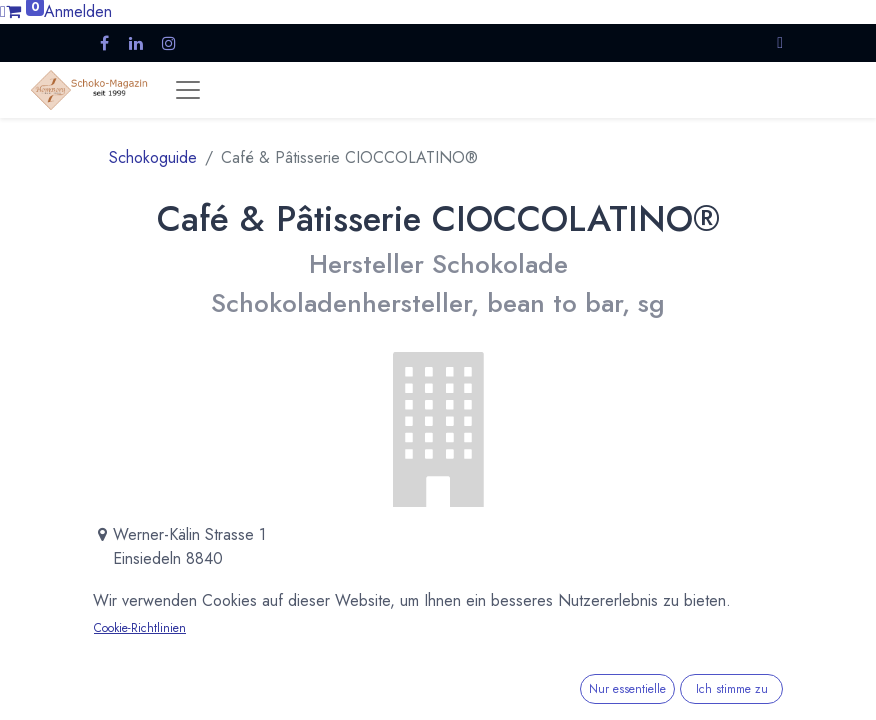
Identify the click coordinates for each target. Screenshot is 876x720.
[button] (780, 42)
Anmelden (78, 11)
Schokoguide (153, 157)
